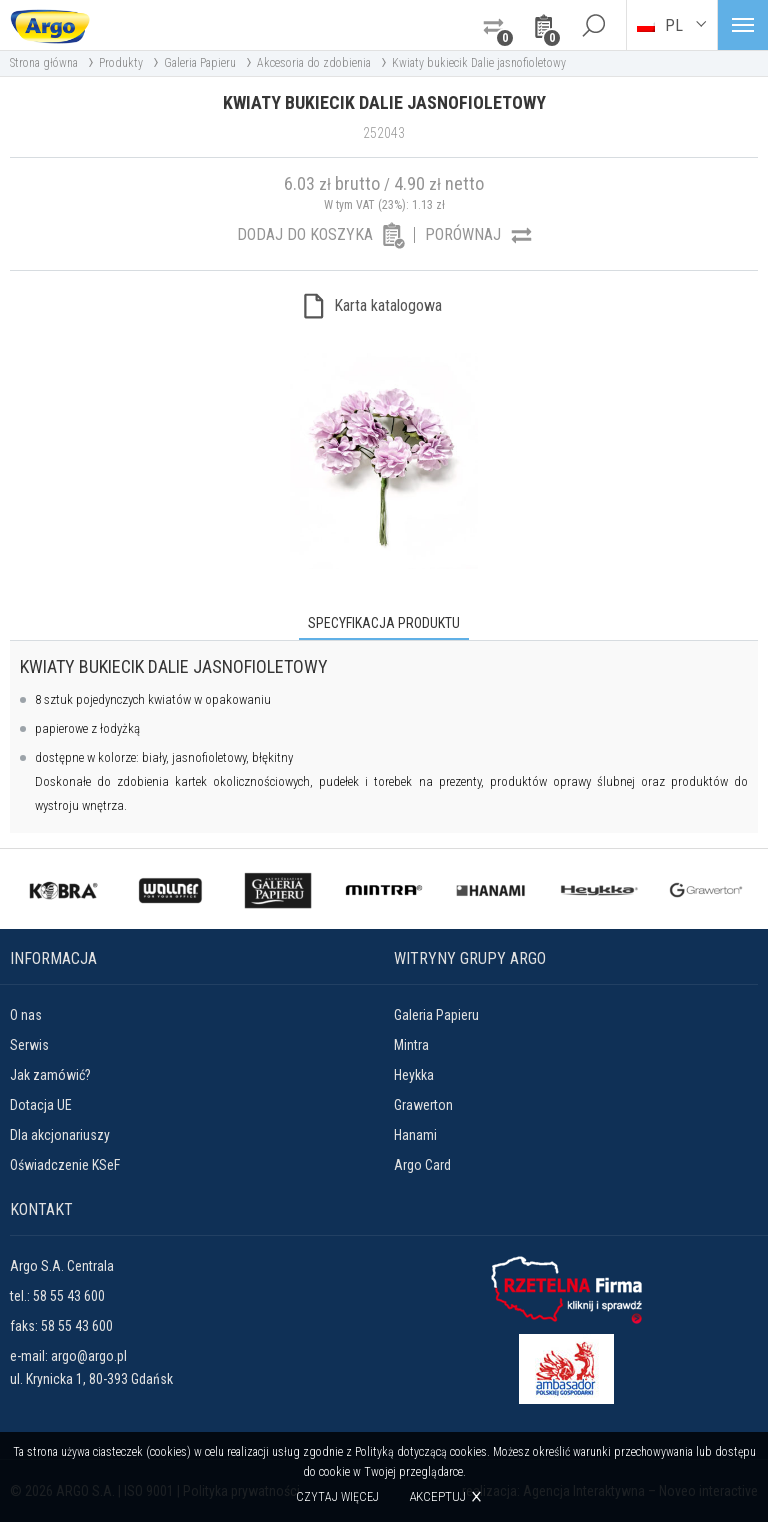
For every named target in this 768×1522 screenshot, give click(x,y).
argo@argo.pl (89, 1356)
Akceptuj (437, 1496)
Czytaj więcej (337, 1497)
